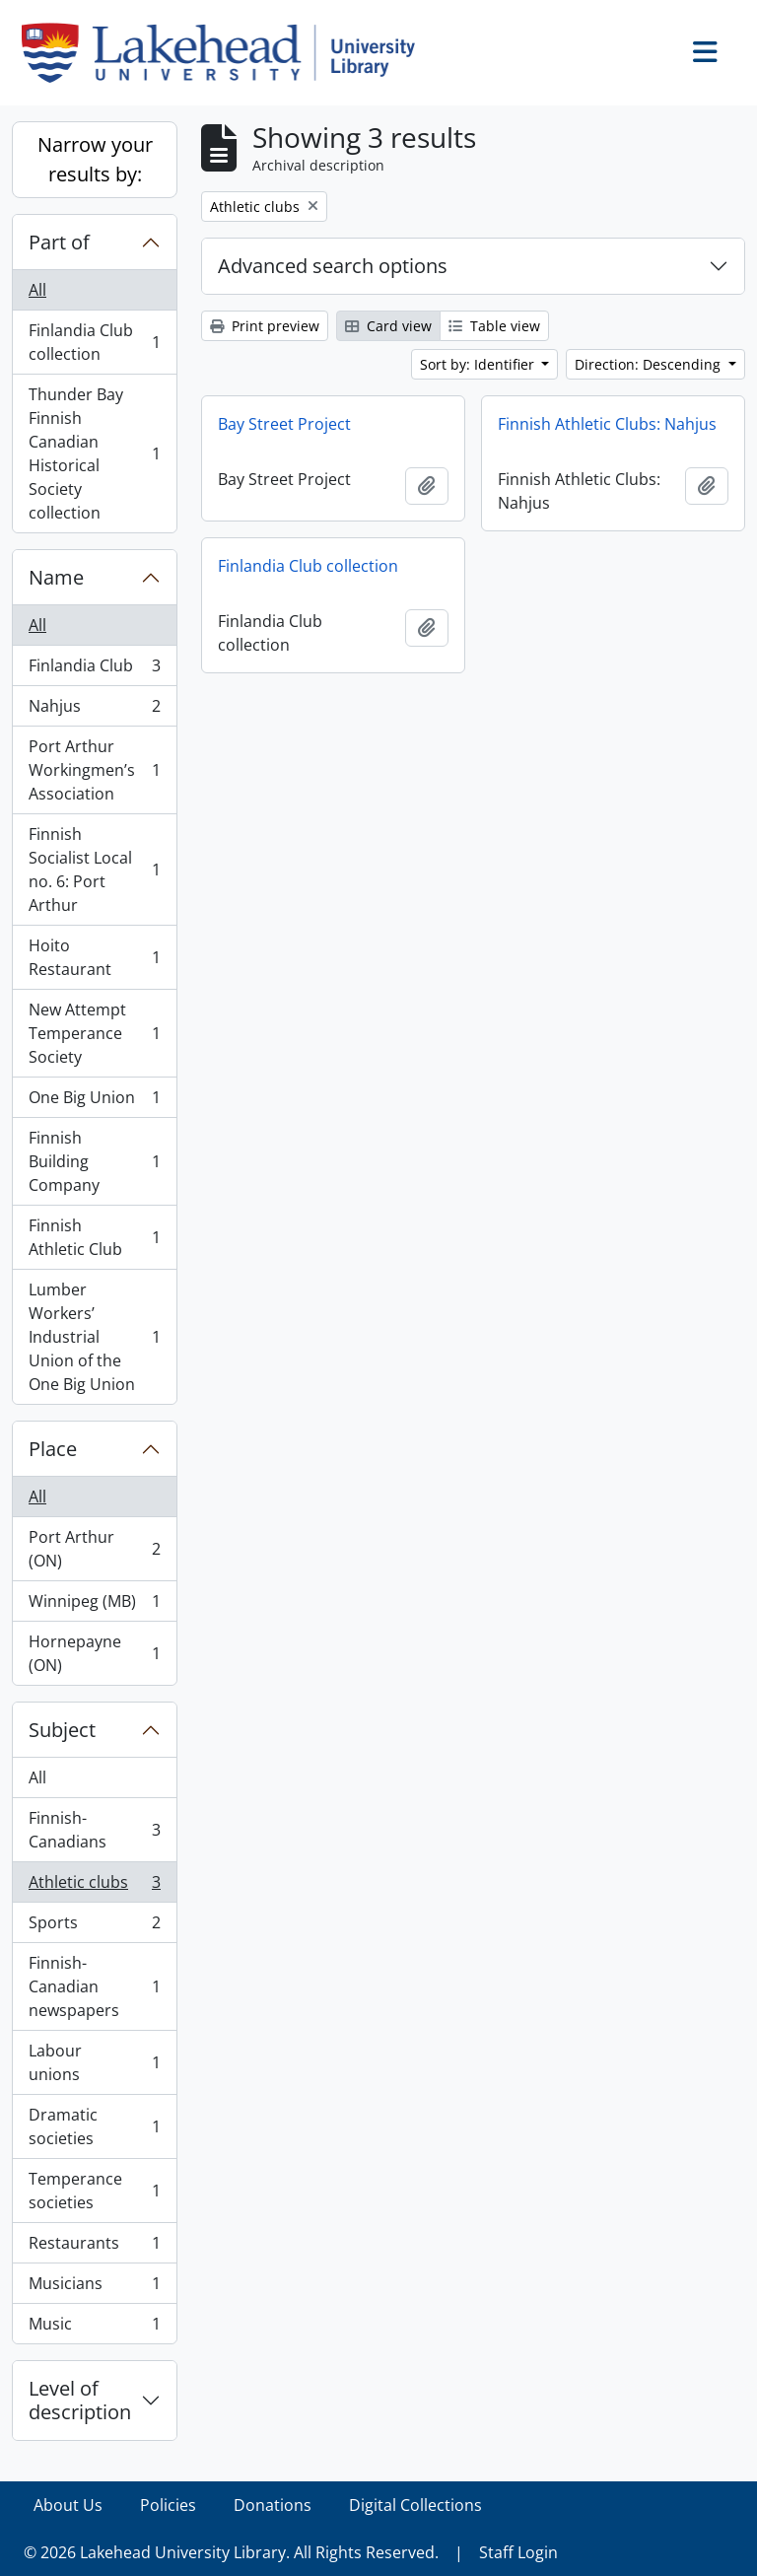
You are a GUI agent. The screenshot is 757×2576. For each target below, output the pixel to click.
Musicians (94, 2287)
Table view (494, 325)
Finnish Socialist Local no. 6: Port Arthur (94, 869)
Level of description (80, 2400)
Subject (62, 1729)
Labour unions (94, 2062)
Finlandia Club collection (94, 342)
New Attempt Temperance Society (94, 1033)
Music (94, 2327)
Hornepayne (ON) (94, 1653)
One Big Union (94, 1101)
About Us (68, 2505)
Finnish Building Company (94, 1161)
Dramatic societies (94, 2126)
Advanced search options (332, 265)
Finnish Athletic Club (94, 1237)
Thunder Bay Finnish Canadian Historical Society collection (94, 453)
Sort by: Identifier (479, 364)
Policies (168, 2505)
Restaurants (94, 2247)
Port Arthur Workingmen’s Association (94, 769)
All (37, 290)
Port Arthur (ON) (94, 1548)
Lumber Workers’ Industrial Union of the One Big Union (94, 1337)
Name (56, 577)
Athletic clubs (94, 1886)
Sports (94, 1927)
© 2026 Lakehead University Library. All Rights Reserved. (231, 2552)
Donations (272, 2505)
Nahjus (94, 710)
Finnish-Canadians (94, 1829)
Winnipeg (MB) (94, 1605)
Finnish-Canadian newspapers (94, 1986)
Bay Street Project (284, 424)
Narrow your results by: (95, 159)
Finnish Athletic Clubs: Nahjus (607, 424)
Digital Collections (415, 2505)
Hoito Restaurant (94, 957)
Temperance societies (94, 2190)
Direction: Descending (649, 364)
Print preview (264, 325)
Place (53, 1448)
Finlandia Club (94, 670)
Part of (59, 242)
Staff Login (518, 2552)
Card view (388, 325)
